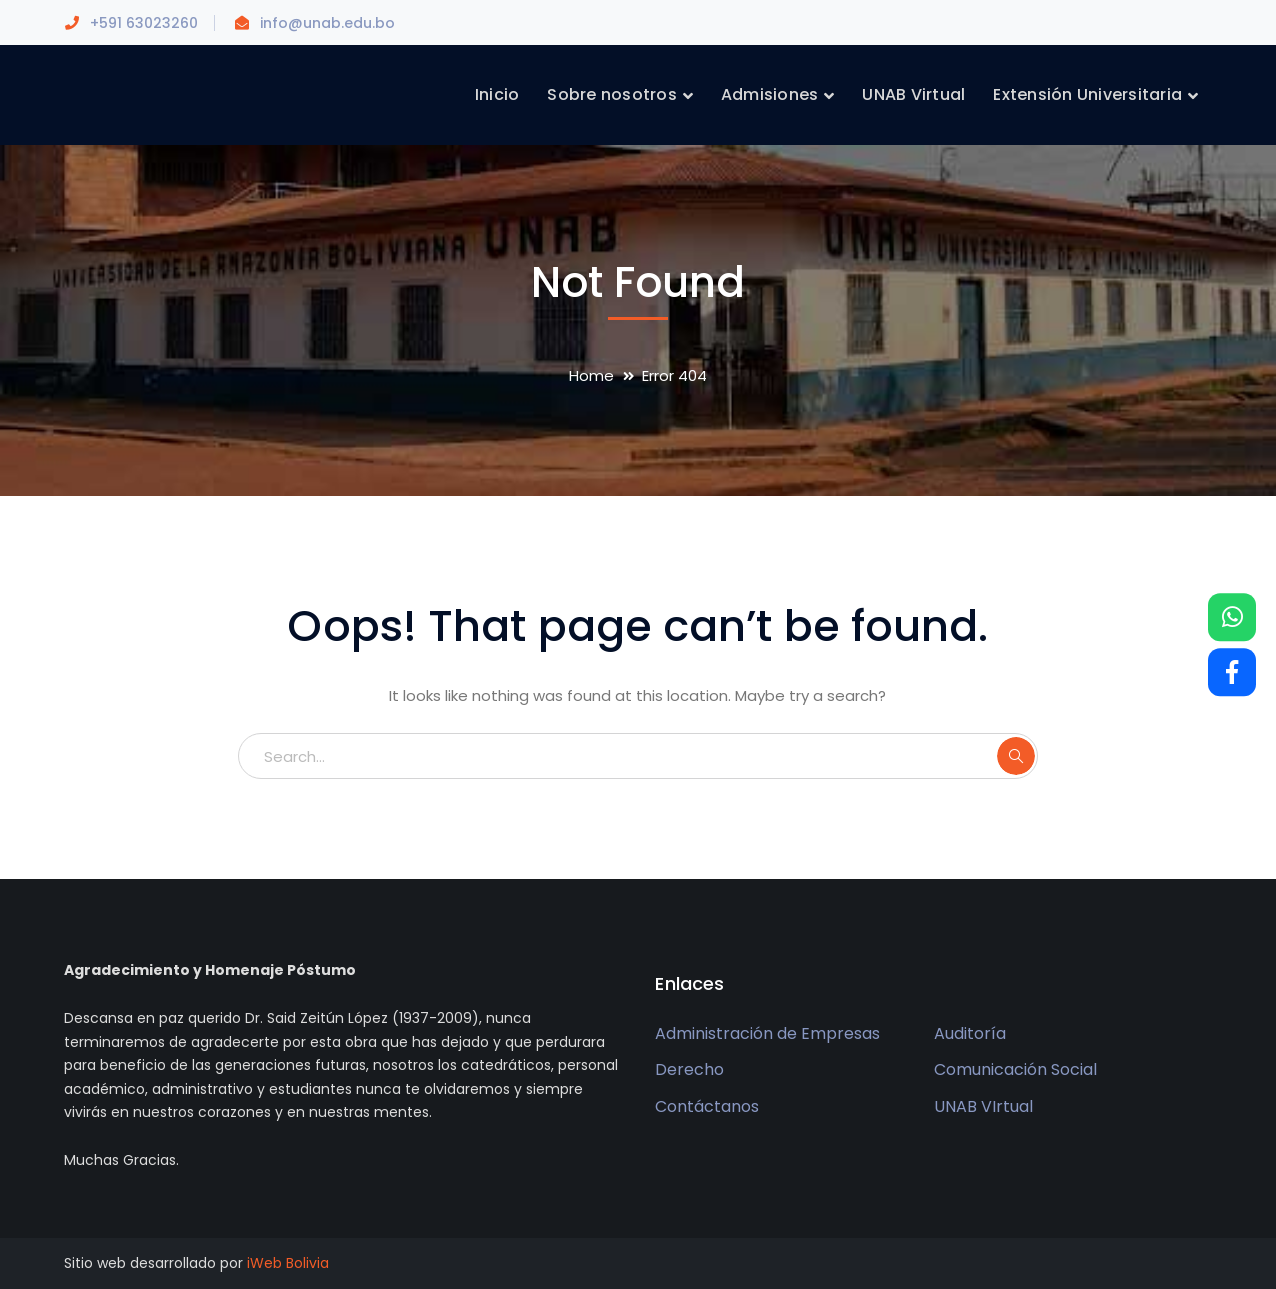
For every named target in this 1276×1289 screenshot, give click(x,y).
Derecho (689, 1069)
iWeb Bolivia (288, 1263)
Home (591, 375)
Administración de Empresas (767, 1033)
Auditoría (970, 1033)
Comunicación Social (1015, 1069)
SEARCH (1016, 756)
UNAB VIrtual (983, 1106)
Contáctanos (707, 1106)
